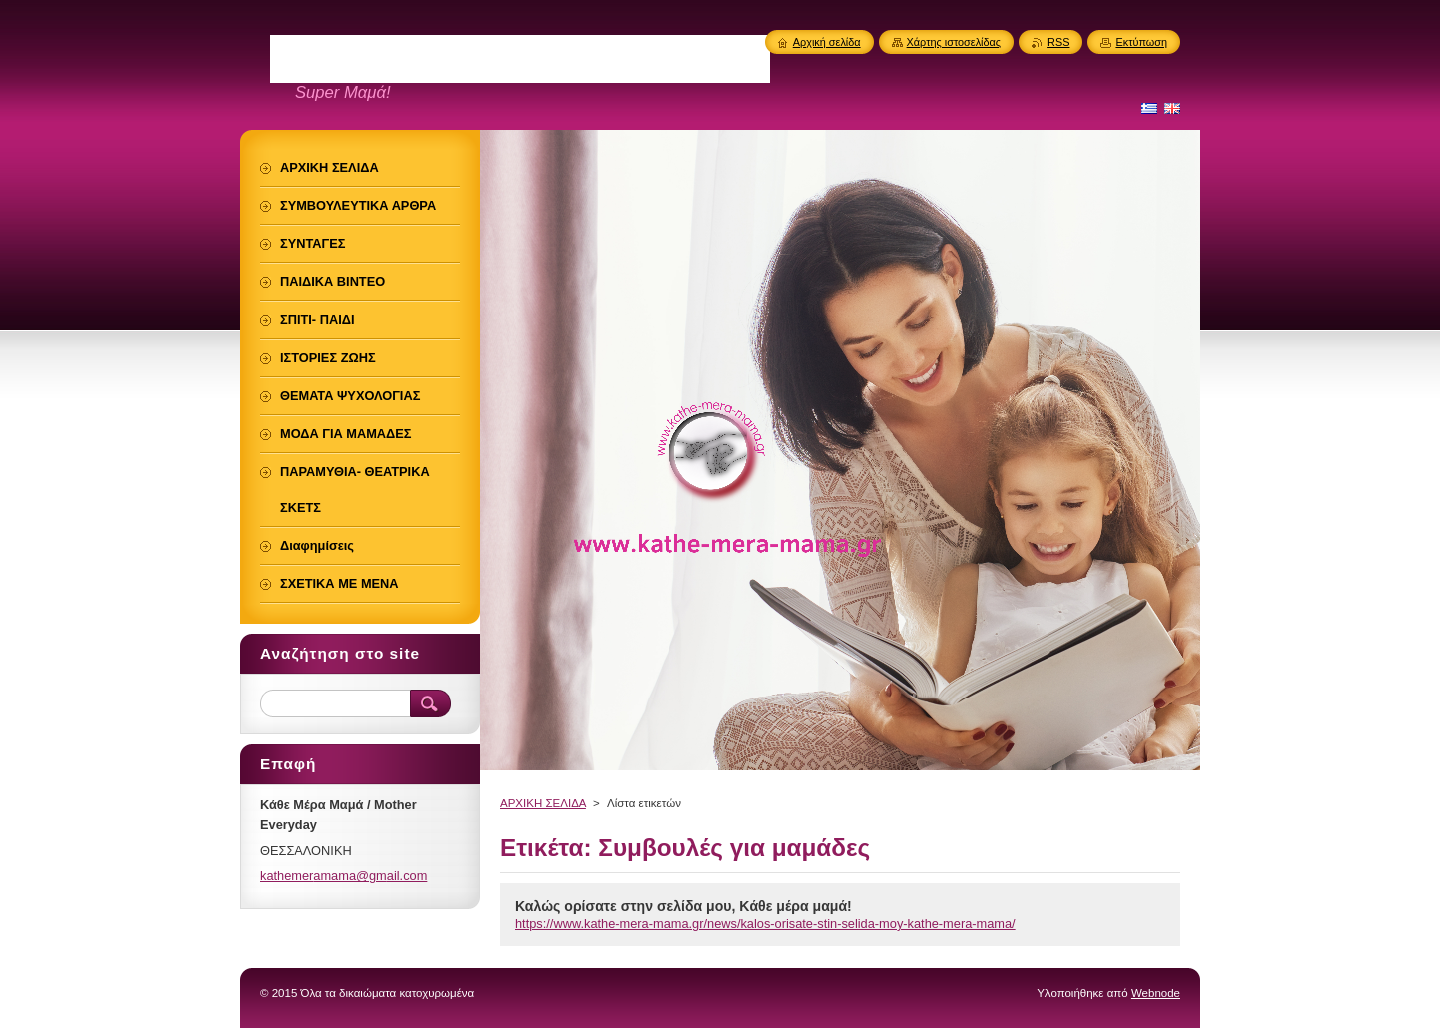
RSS (1058, 42)
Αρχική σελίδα (827, 42)
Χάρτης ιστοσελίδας (954, 42)
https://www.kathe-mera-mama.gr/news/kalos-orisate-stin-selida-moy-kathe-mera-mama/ (765, 923)
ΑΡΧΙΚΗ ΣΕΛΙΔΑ (543, 803)
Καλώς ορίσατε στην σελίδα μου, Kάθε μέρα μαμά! (683, 906)
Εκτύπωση (1141, 42)
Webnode (1155, 993)
